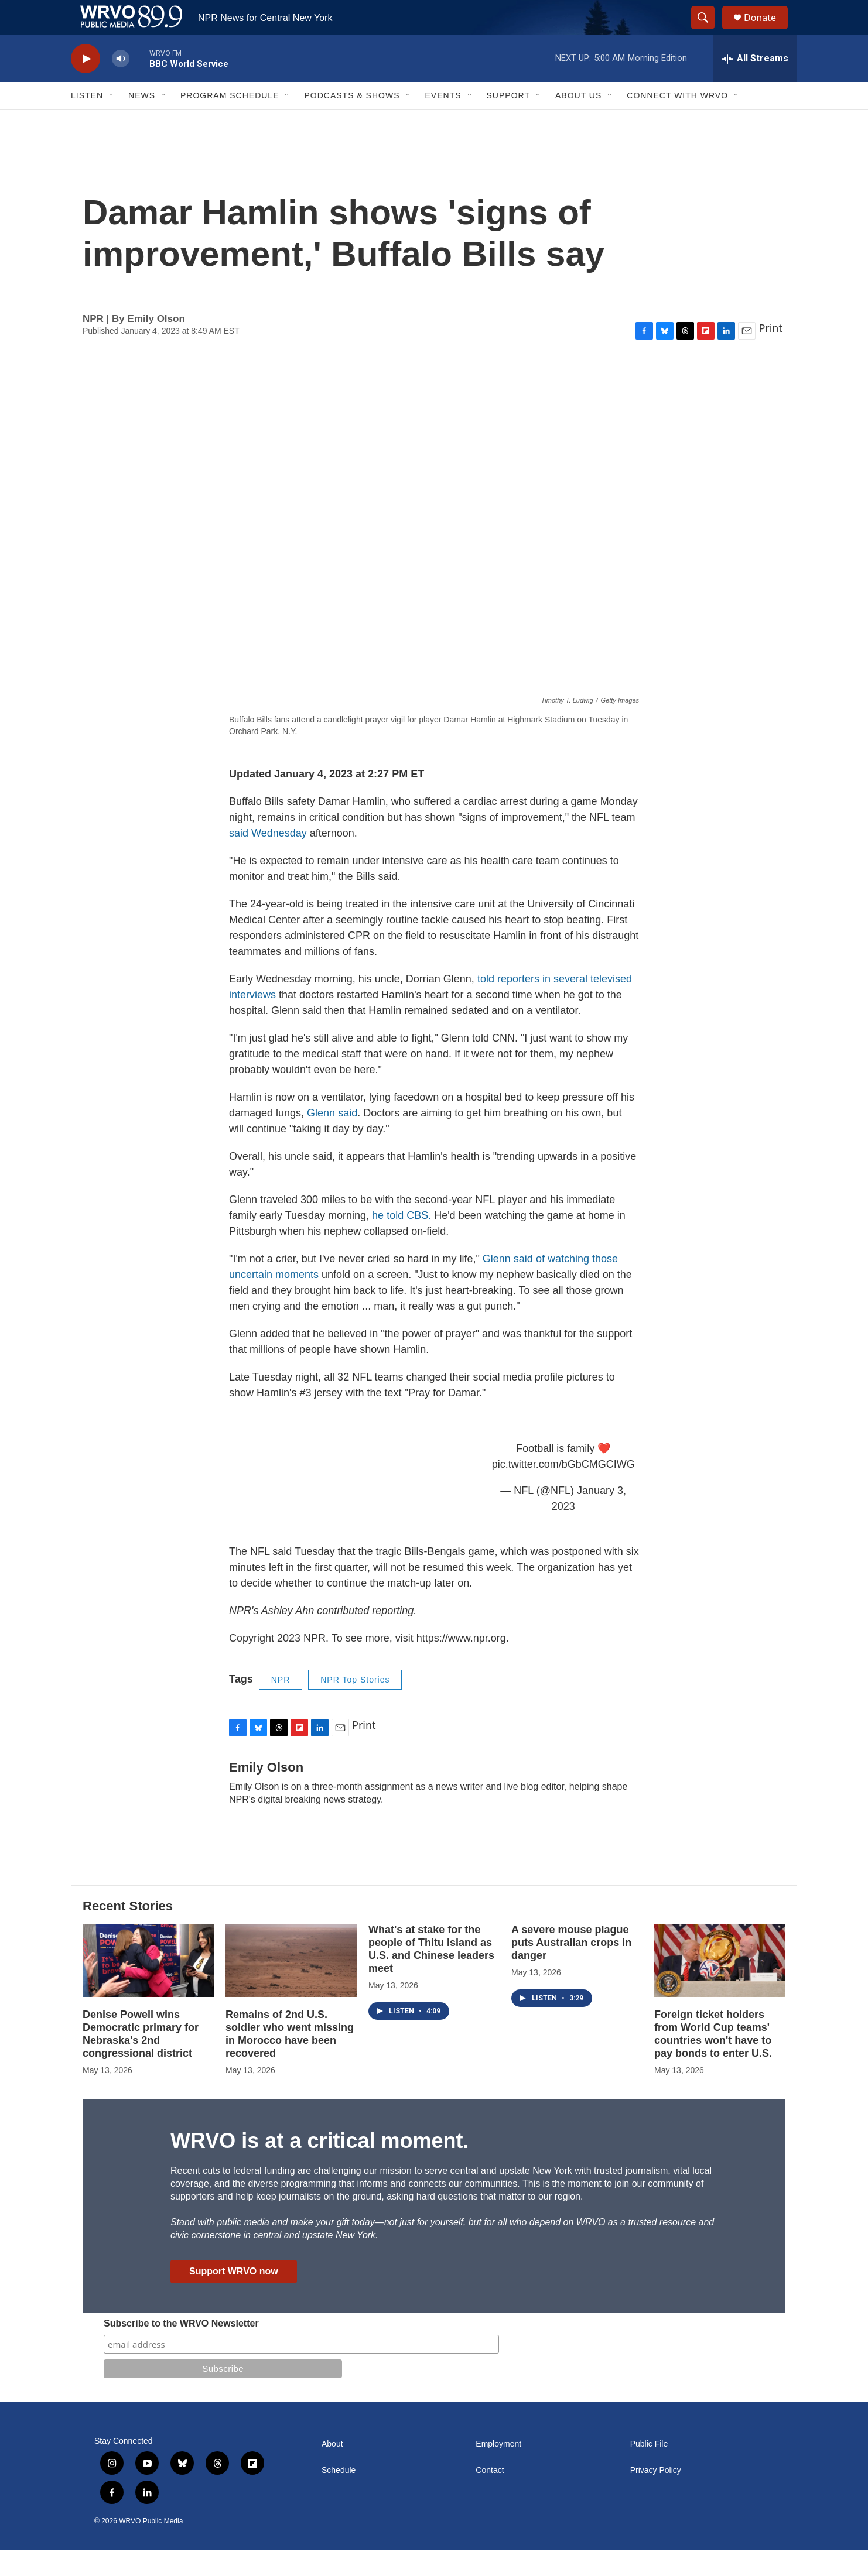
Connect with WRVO (677, 121)
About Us (578, 121)
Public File (649, 2470)
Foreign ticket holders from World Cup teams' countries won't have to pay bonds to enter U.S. (713, 2060)
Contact (490, 2496)
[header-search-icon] (708, 31)
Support (508, 121)
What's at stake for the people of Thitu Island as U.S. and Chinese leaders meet (431, 1975)
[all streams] (755, 84)
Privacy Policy (655, 2496)
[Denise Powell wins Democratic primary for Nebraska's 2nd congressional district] (148, 1986)
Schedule (339, 2496)
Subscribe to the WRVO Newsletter (181, 2350)
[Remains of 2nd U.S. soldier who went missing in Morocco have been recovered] (291, 1986)
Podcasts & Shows (351, 121)
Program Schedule (229, 121)
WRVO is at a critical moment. (319, 2167)
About (332, 2470)
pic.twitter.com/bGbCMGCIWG (563, 1490)
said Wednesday (268, 859)
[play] (85, 85)
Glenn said (332, 1139)
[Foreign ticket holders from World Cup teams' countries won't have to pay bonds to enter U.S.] (719, 1986)
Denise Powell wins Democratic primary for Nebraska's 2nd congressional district (141, 2060)
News (141, 121)
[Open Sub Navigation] (112, 121)
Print (770, 354)
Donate (767, 31)
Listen (87, 121)
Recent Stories (128, 1932)
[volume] (121, 85)
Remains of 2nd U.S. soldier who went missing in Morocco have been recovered (289, 2060)
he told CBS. (401, 1242)
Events (443, 121)
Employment (498, 2470)
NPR (281, 1706)
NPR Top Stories (354, 1706)
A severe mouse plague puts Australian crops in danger (571, 1969)
